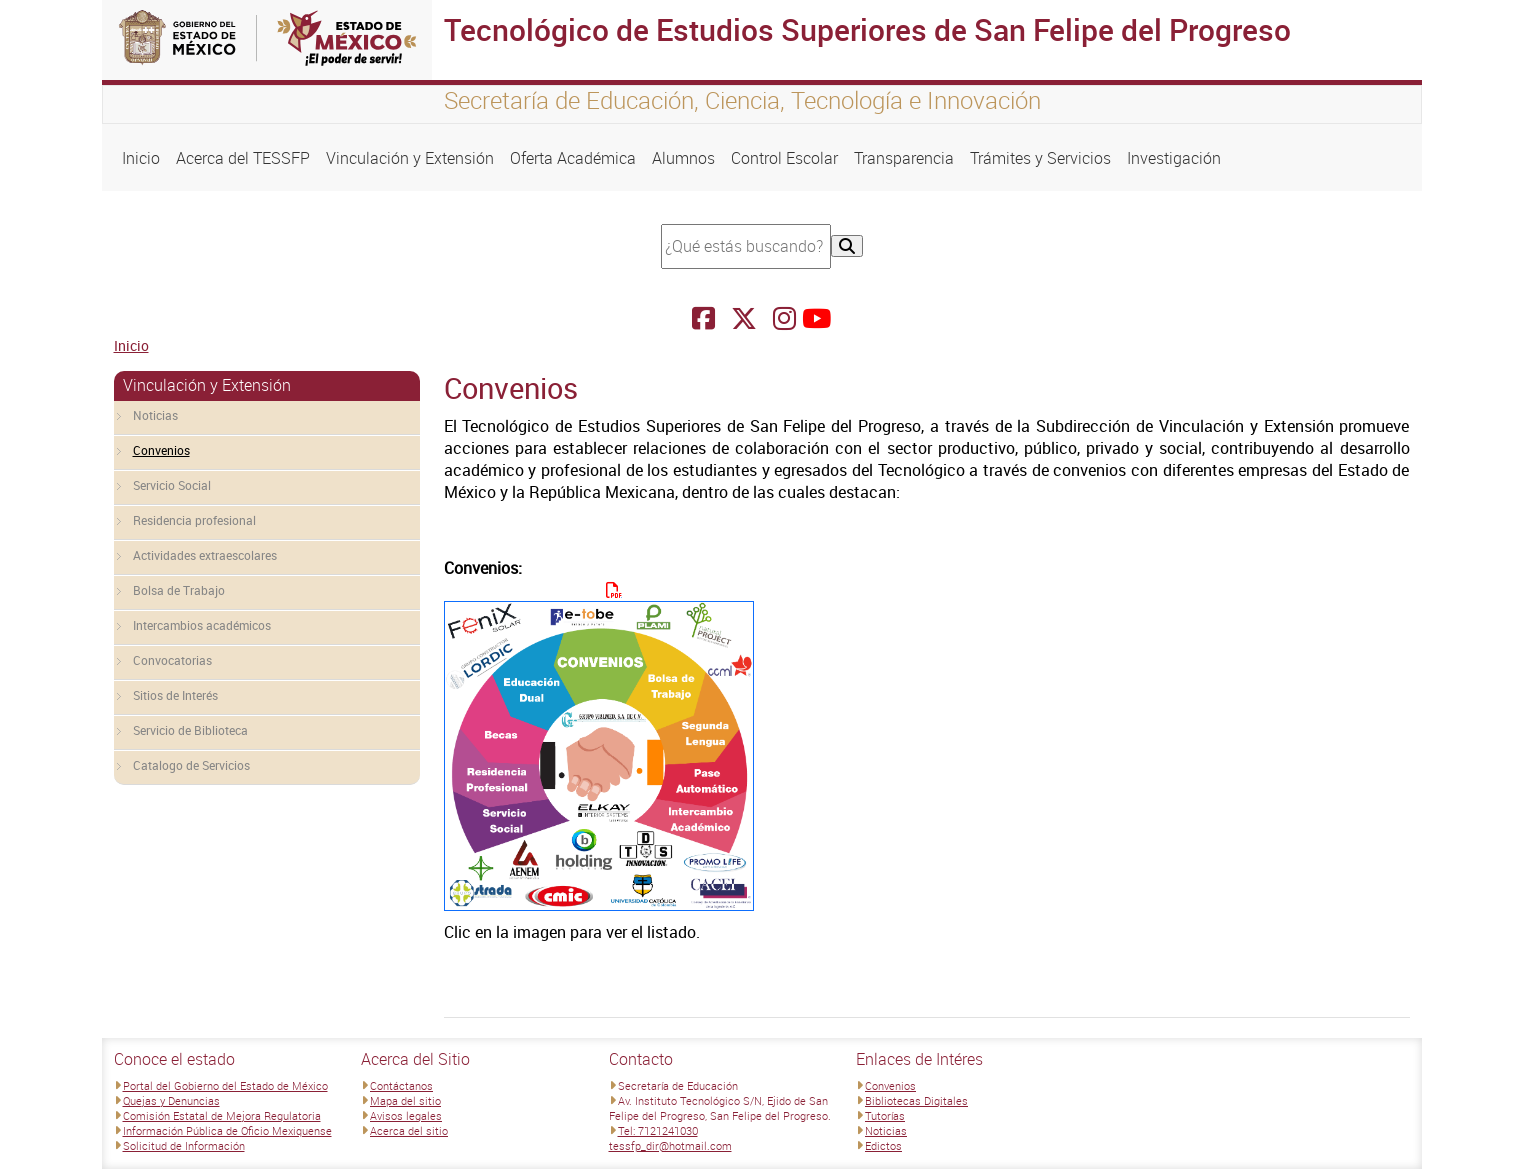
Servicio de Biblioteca (190, 730)
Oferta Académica (573, 158)
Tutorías (885, 1115)
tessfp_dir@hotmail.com (670, 1145)
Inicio (141, 158)
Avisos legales (406, 1115)
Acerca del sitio (409, 1130)
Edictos (883, 1145)
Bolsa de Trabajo (179, 590)
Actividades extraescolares (205, 555)
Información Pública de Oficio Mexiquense (227, 1130)
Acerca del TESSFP (243, 158)
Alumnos (683, 158)
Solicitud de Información (184, 1145)
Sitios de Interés (175, 695)
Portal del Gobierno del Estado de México (225, 1085)
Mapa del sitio (405, 1100)
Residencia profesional (194, 520)
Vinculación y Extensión (410, 158)
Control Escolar (784, 158)
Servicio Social (172, 485)
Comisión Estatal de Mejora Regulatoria (222, 1115)
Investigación (1174, 158)
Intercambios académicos (202, 625)
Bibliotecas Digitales (916, 1100)
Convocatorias (172, 660)
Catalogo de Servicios (191, 765)
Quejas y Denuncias (171, 1100)
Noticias (155, 415)
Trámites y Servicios (1040, 158)
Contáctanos (401, 1085)
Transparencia (904, 158)
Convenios (161, 450)
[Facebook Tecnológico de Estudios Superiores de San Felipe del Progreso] (703, 318)
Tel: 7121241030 (658, 1130)
